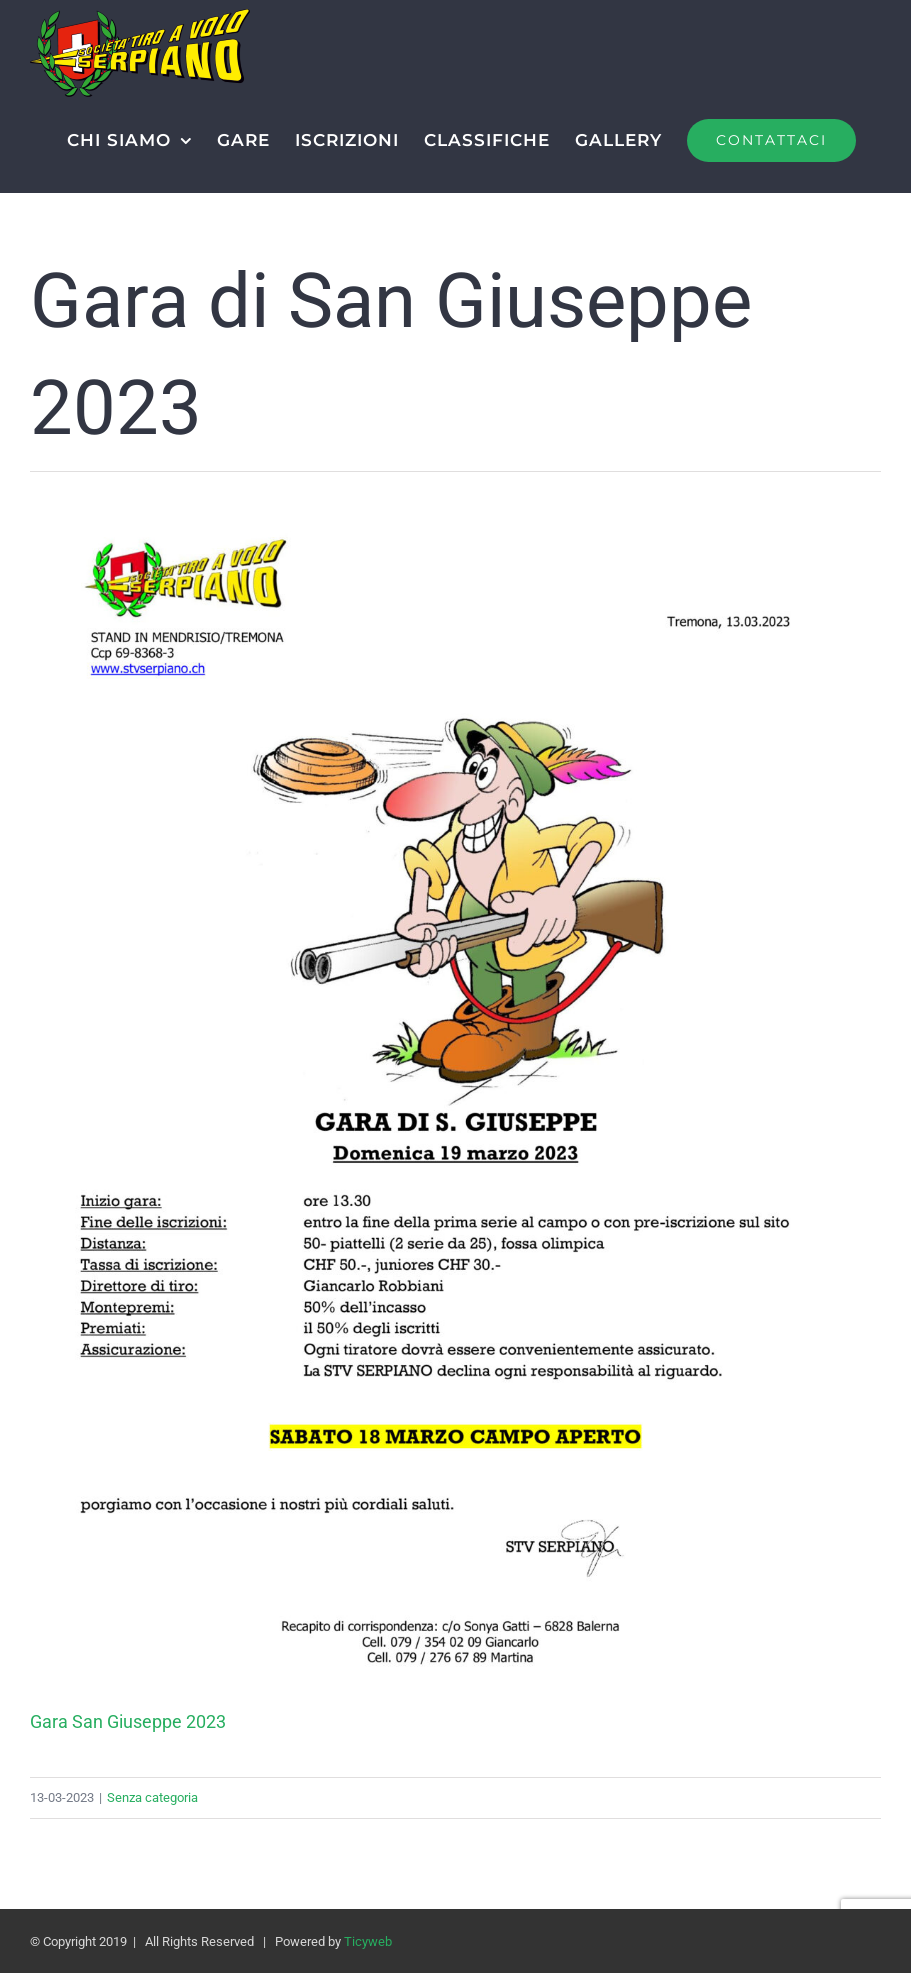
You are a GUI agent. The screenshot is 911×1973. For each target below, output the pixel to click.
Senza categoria (152, 1797)
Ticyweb (368, 1941)
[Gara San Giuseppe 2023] (455, 511)
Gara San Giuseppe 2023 (128, 1721)
